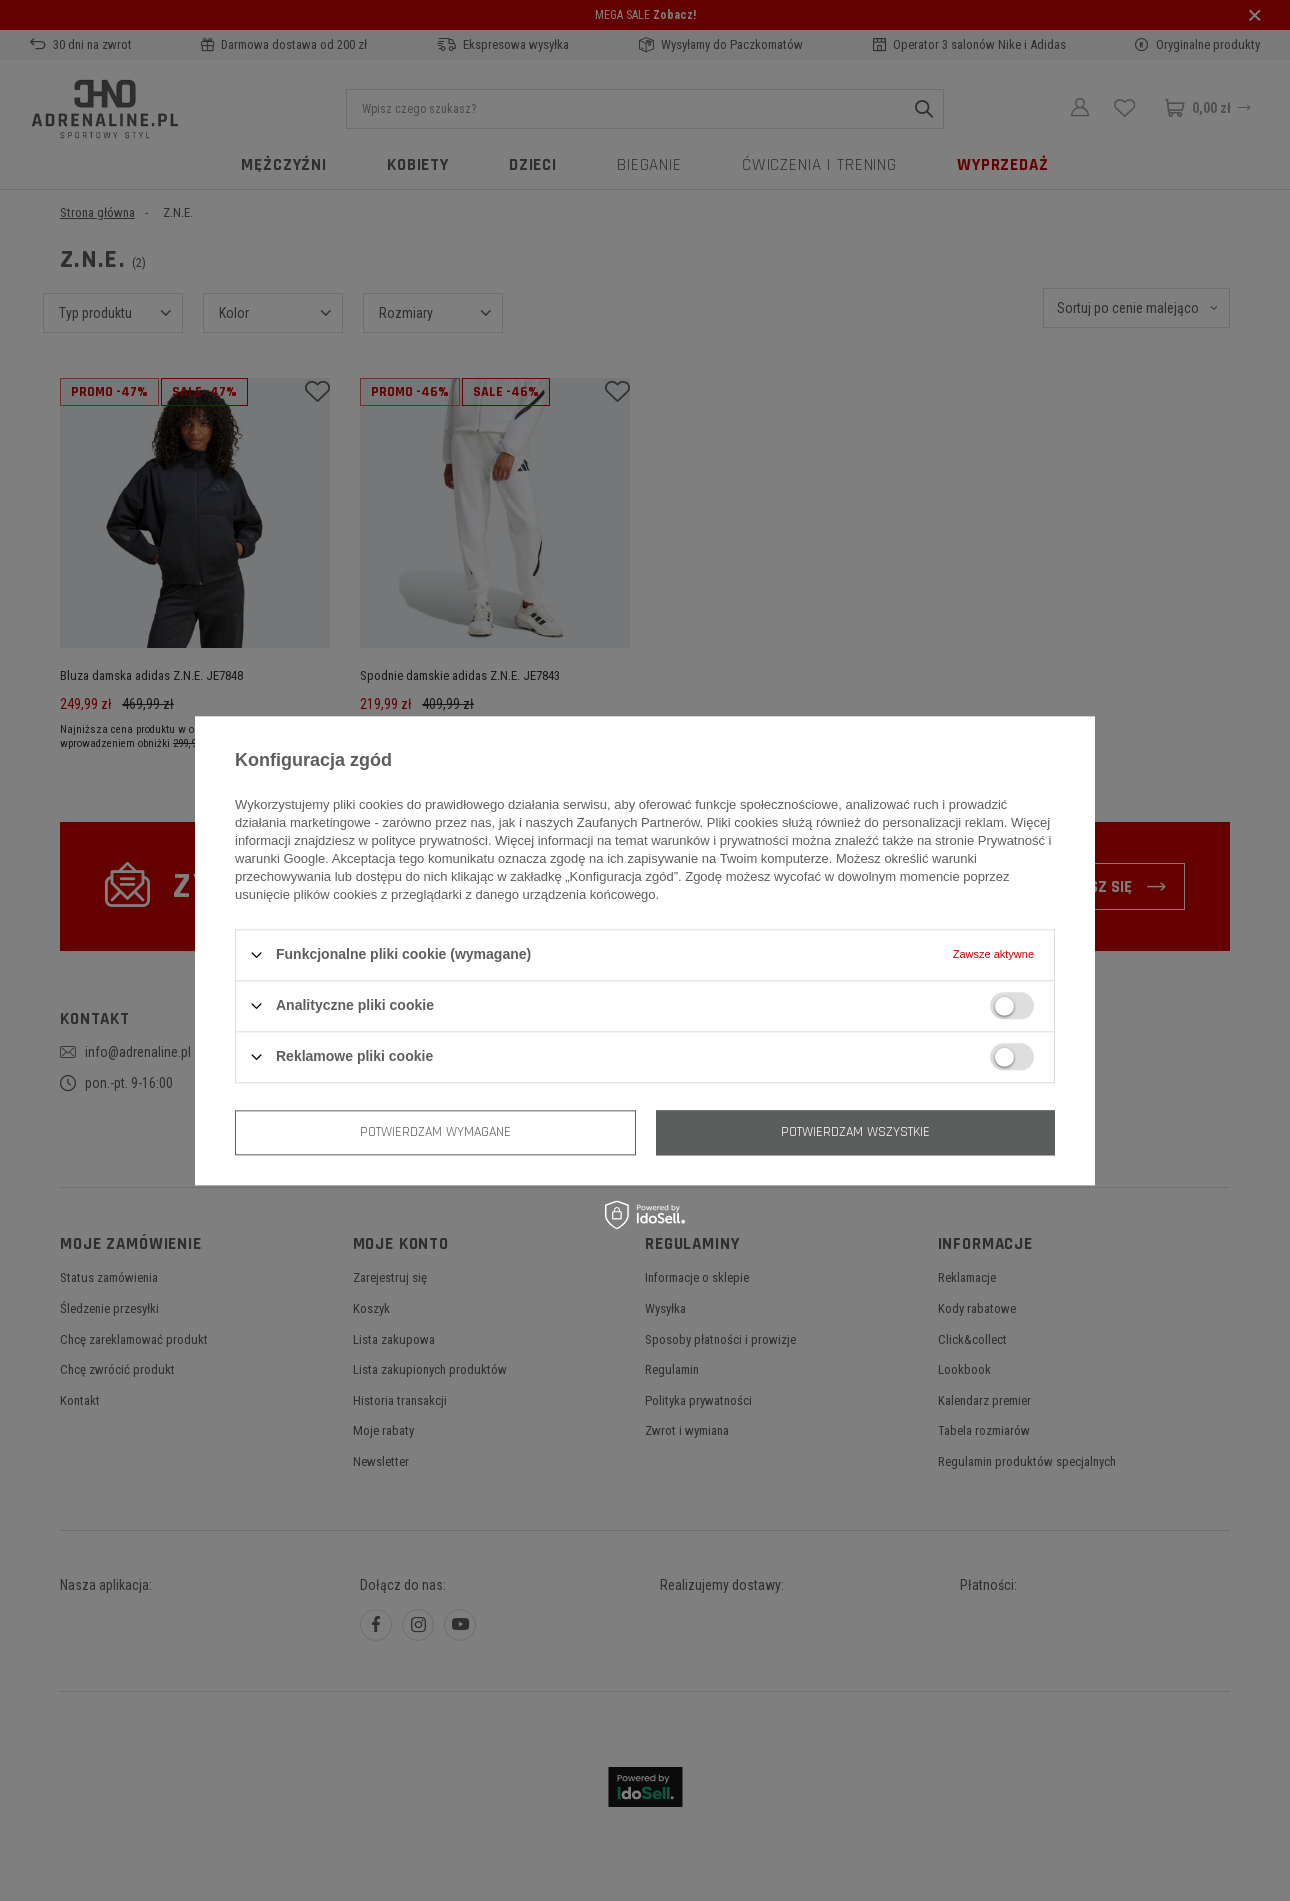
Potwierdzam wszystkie (855, 1132)
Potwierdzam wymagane (435, 1132)
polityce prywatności (430, 840)
